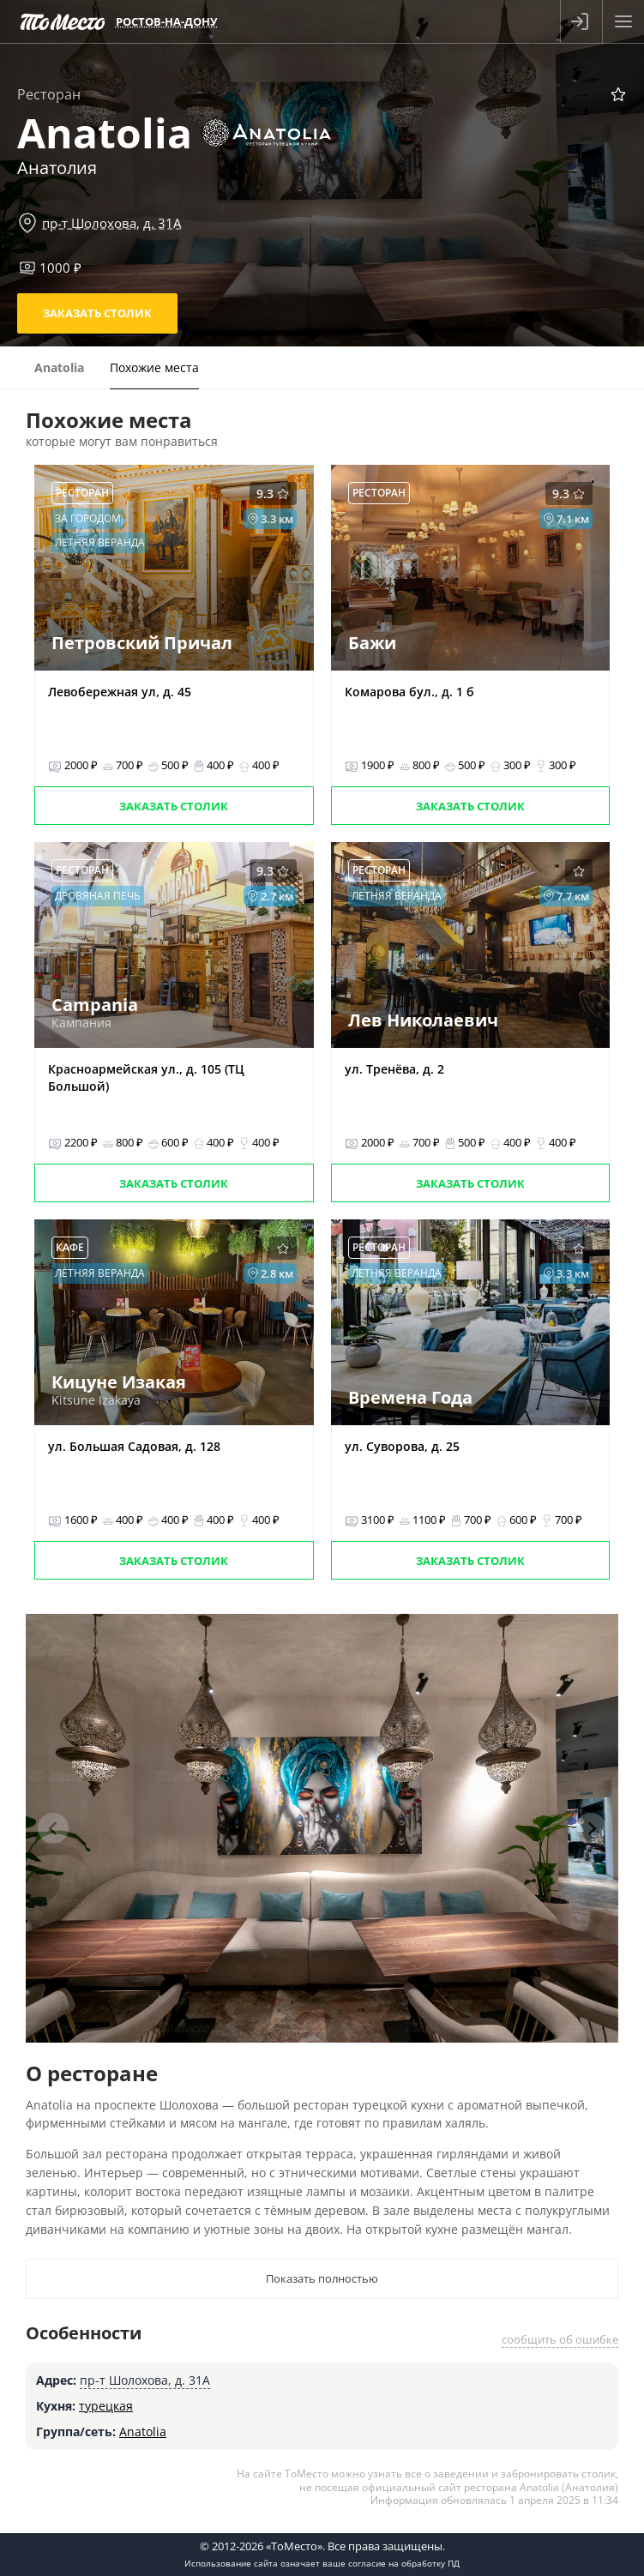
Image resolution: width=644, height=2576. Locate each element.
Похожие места (154, 367)
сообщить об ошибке (560, 2339)
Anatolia (142, 2431)
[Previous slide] (53, 1828)
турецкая (106, 2406)
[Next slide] (590, 1828)
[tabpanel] (322, 1828)
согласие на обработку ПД (404, 2563)
